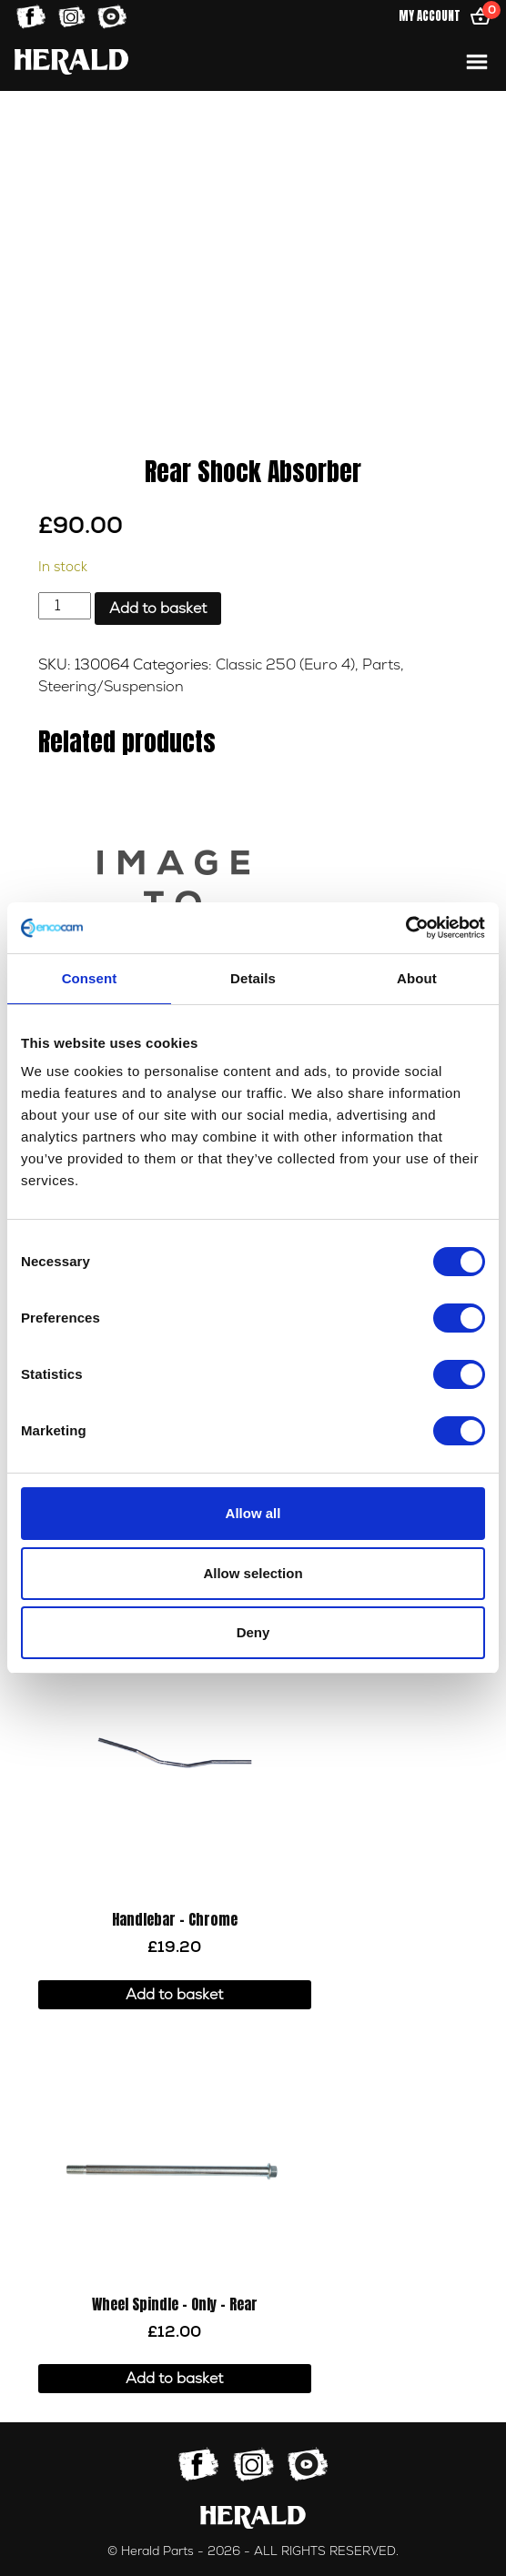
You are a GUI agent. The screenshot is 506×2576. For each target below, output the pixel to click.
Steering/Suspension (111, 687)
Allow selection (252, 1573)
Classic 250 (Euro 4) (285, 665)
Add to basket (158, 608)
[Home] (71, 61)
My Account (429, 16)
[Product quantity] (64, 605)
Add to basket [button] (174, 1995)
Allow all (253, 1513)
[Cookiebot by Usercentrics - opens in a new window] (405, 928)
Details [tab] (253, 978)
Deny (253, 1632)
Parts (381, 665)
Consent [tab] (89, 978)
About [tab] (417, 978)
